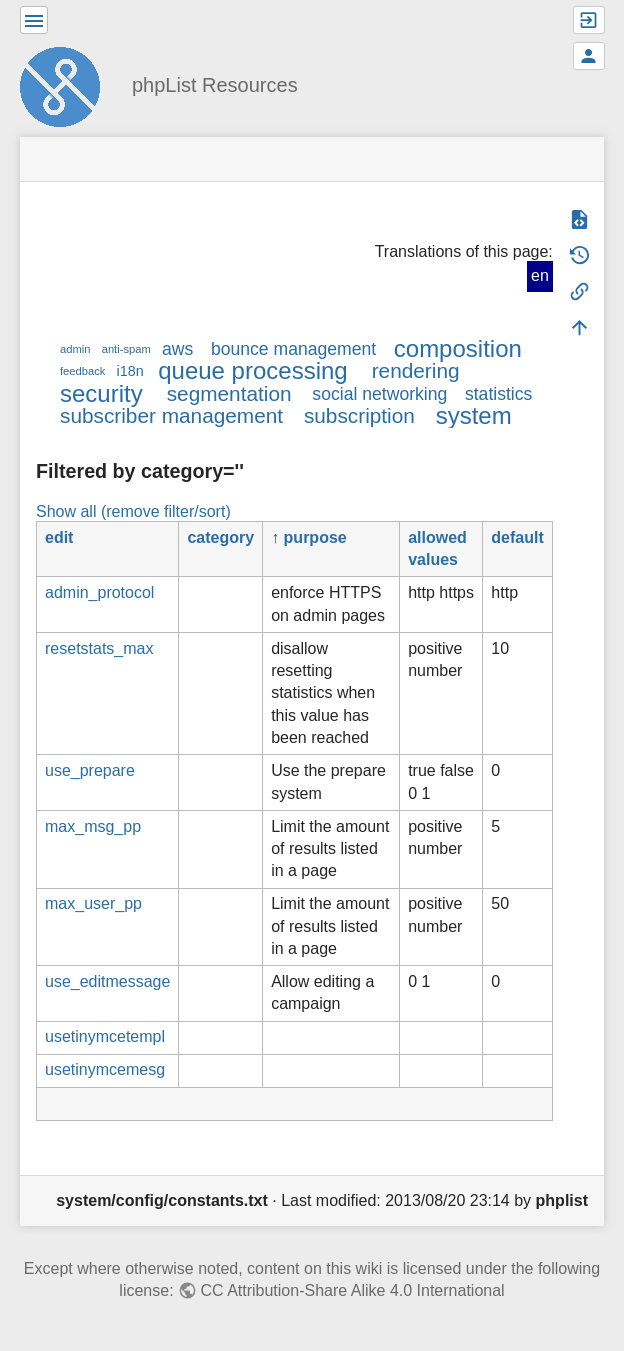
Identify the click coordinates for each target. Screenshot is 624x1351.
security (101, 393)
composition (458, 348)
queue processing (252, 370)
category (220, 537)
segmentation (229, 393)
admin (75, 349)
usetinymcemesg (105, 1069)
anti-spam (126, 349)
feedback (82, 371)
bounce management (293, 349)
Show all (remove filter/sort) (133, 511)
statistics (498, 394)
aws (177, 349)
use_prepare (90, 770)
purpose (315, 537)
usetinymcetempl (105, 1036)
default (517, 537)
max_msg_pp (93, 826)
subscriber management (171, 415)
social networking (379, 394)
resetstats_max (99, 648)
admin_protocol (99, 592)
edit (59, 537)
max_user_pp (93, 903)
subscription (359, 415)
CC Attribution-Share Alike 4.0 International (352, 1290)
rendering (416, 370)
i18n (130, 371)
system (474, 415)
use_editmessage (107, 981)
